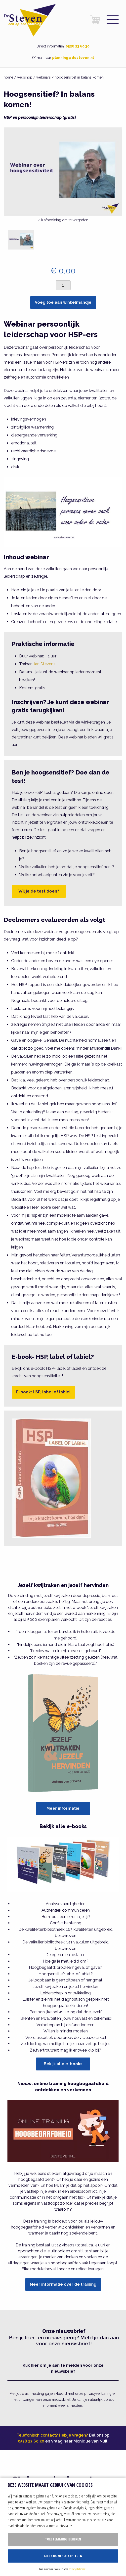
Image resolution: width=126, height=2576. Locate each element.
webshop (24, 77)
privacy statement (77, 2569)
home (8, 77)
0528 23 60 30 (77, 46)
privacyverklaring (98, 2394)
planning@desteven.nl (73, 58)
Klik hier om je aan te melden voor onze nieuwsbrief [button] (63, 2368)
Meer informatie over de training (63, 2284)
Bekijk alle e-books (63, 2063)
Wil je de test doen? (38, 891)
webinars (43, 77)
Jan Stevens (44, 664)
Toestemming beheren (63, 2539)
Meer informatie (63, 1808)
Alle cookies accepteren (63, 2555)
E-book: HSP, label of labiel (43, 1392)
